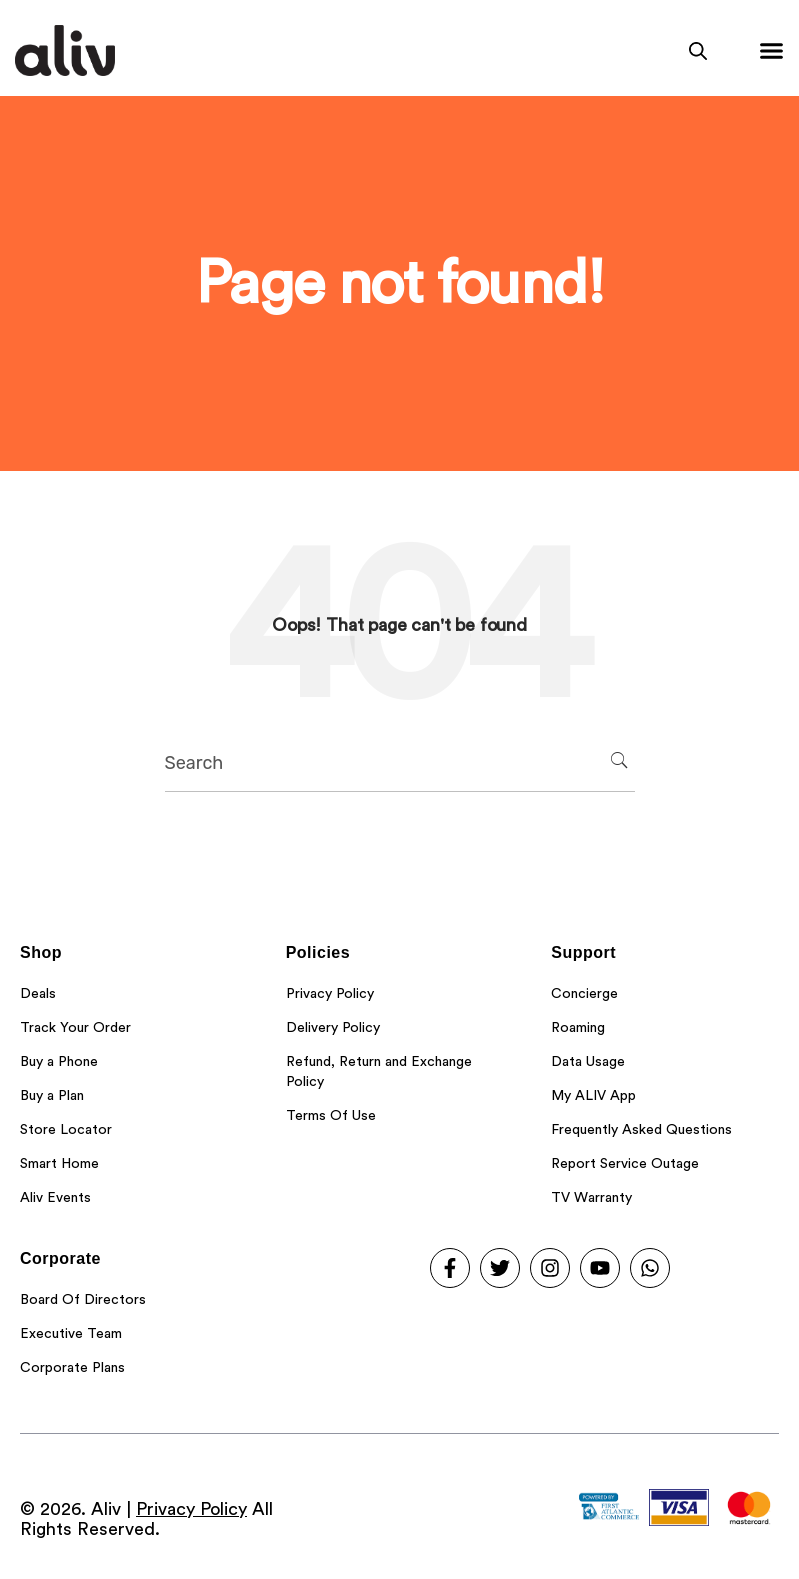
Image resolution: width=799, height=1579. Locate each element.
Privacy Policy (191, 1509)
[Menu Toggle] (771, 50)
